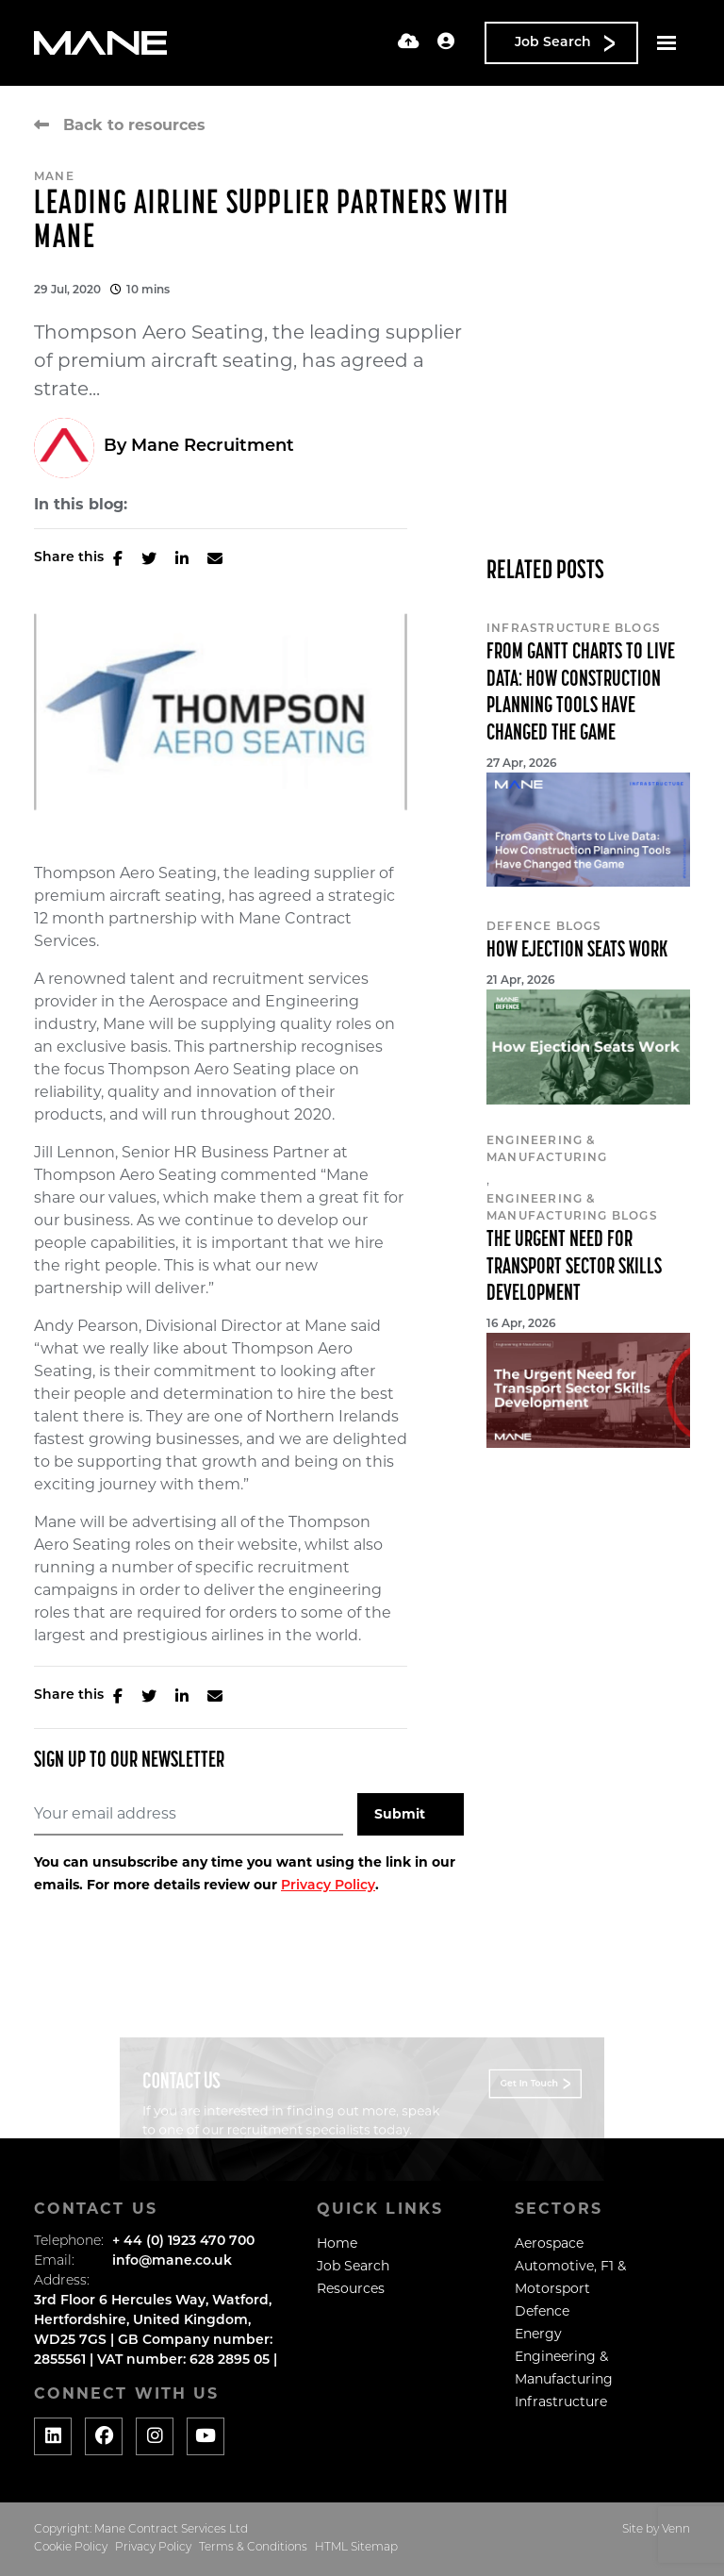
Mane (54, 177)
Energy (538, 2333)
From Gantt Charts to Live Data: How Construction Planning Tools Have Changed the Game (580, 693)
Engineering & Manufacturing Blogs (572, 1208)
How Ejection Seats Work (576, 950)
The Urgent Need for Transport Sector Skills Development (574, 1267)
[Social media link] (53, 2436)
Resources (351, 2288)
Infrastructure (561, 2401)
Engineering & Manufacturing (547, 1150)
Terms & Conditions (253, 2547)
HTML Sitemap (356, 2547)
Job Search (353, 2265)
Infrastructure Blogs (573, 629)
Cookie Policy (70, 2547)
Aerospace (549, 2243)
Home (337, 2243)
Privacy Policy (328, 1886)
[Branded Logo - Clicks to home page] (100, 43)
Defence (542, 2310)
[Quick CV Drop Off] (409, 43)
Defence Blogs (544, 927)
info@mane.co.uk (172, 2261)
